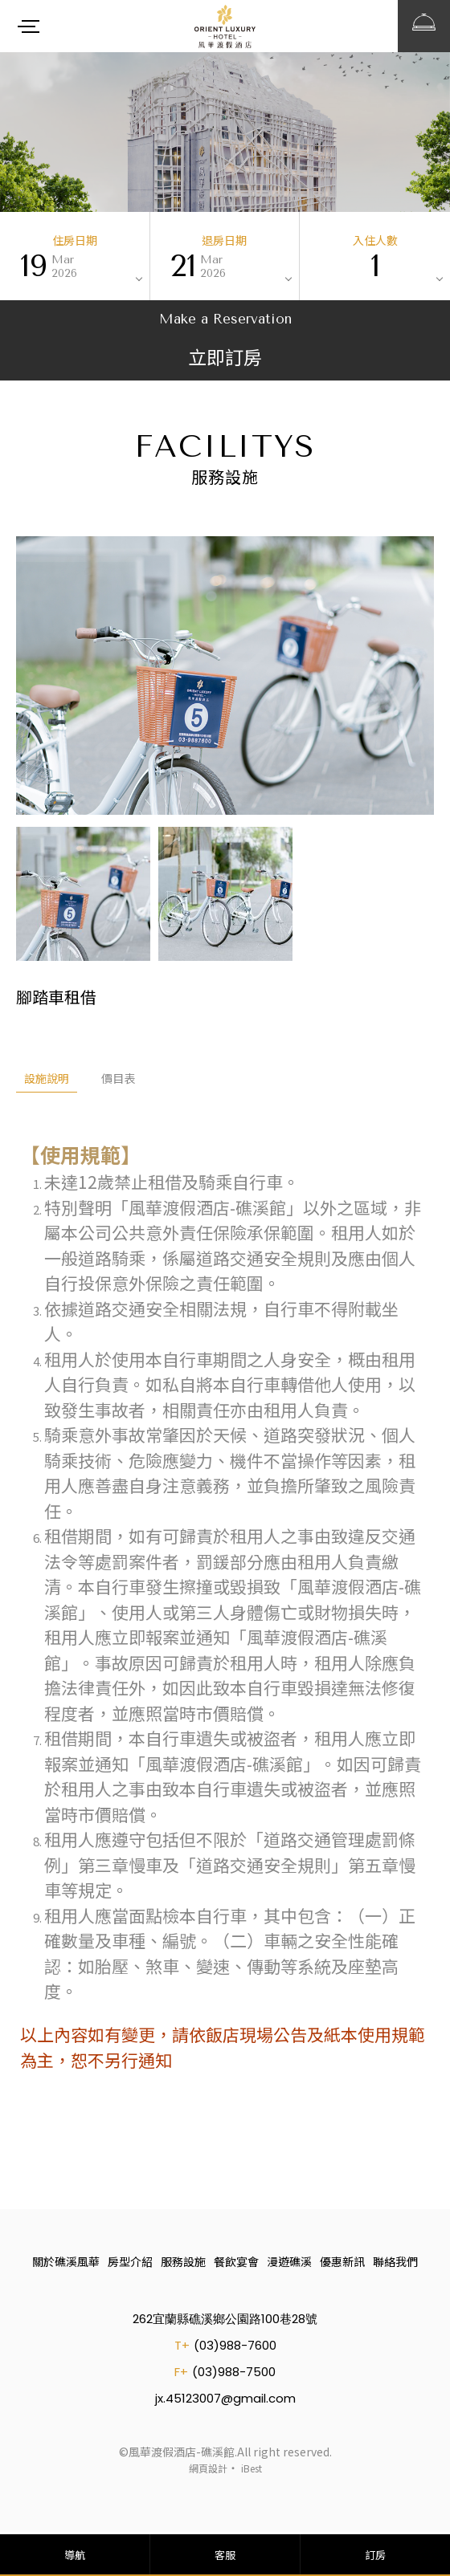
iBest (251, 2468)
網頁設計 (208, 2468)
